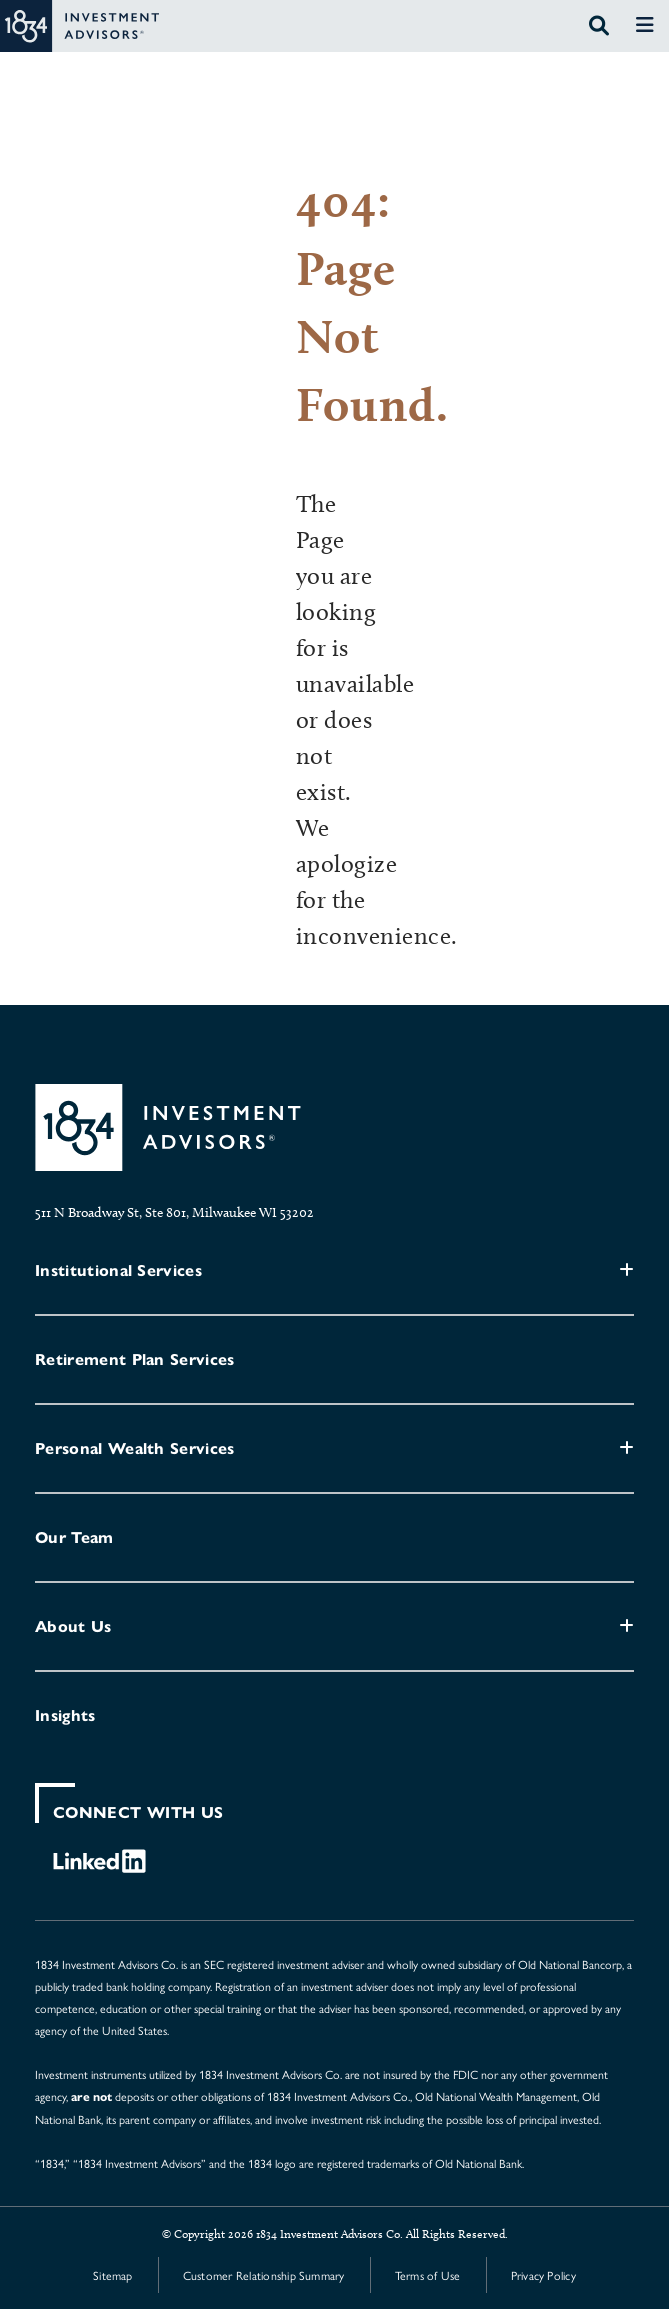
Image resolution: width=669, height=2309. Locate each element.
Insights (65, 1715)
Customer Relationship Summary (264, 2275)
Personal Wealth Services (135, 1448)
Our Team (74, 1537)
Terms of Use (428, 2275)
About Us (73, 1626)
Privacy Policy (543, 2275)
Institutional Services (118, 1270)
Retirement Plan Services (135, 1359)
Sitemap (113, 2275)
